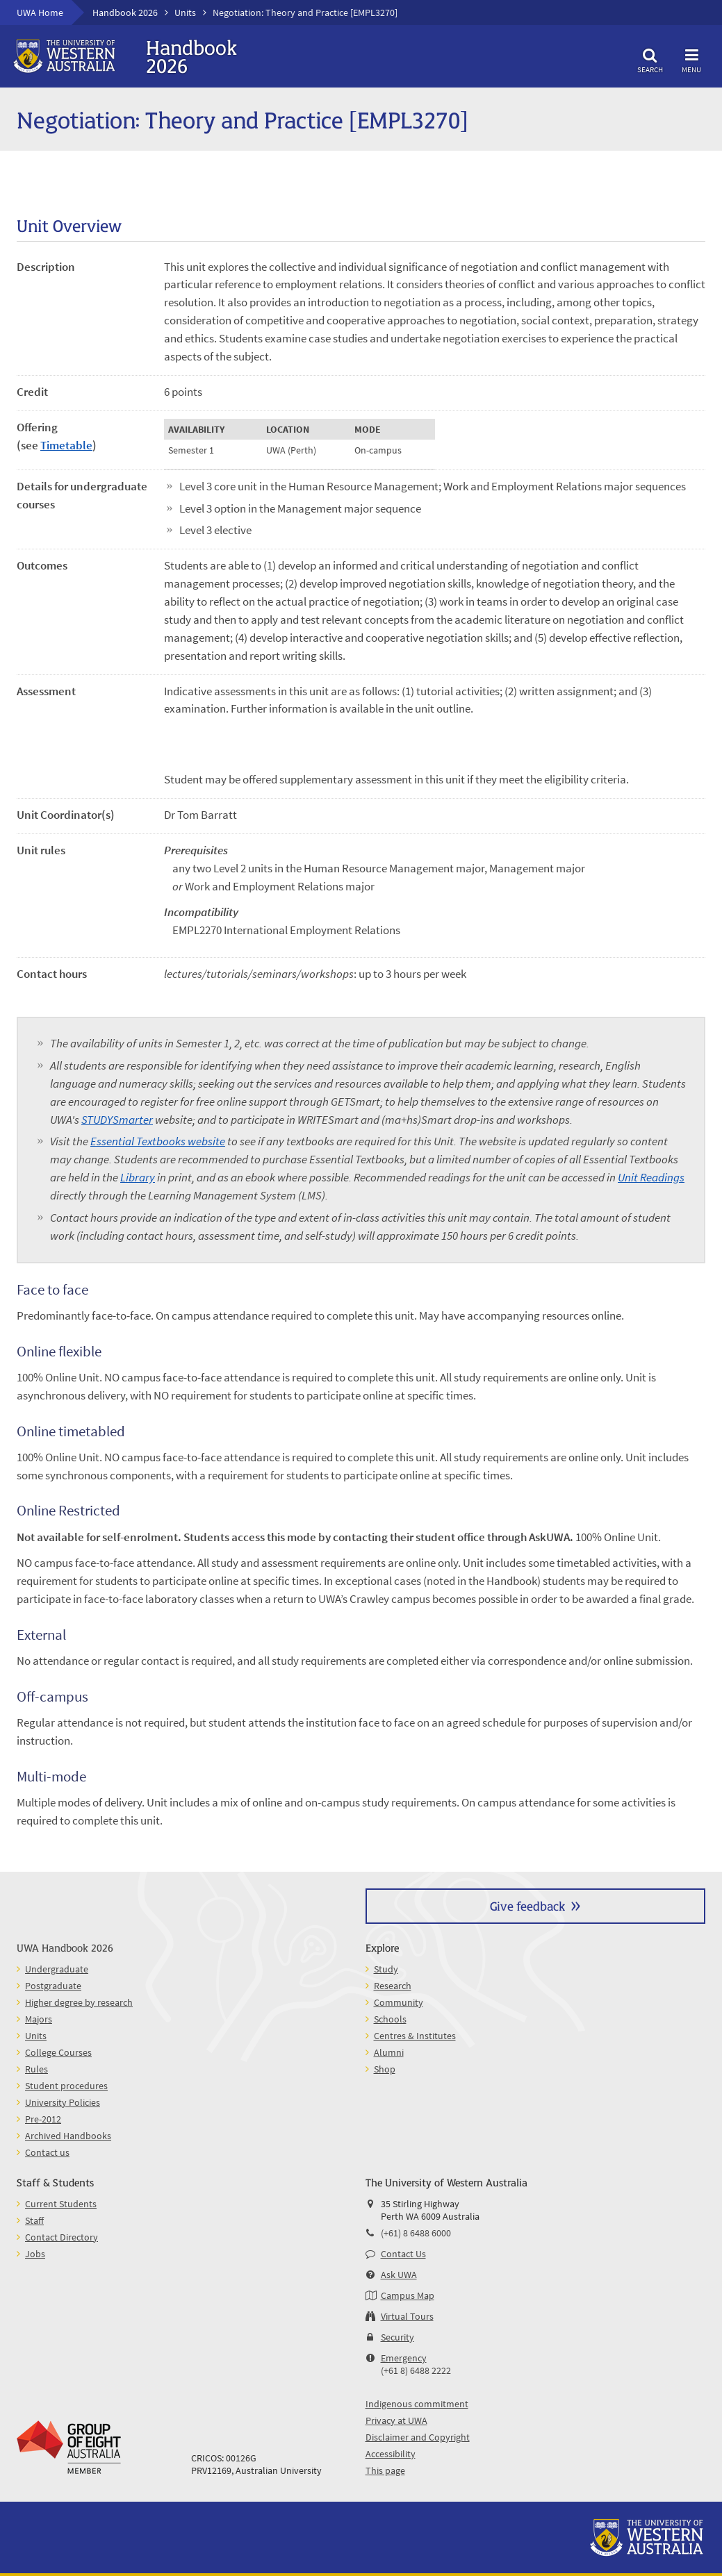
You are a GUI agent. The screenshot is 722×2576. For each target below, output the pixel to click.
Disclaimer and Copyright (418, 2437)
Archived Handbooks (68, 2135)
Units (185, 12)
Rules (36, 2069)
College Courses (58, 2052)
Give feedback (527, 1905)
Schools (390, 2019)
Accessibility (391, 2454)
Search (650, 59)
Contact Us (403, 2253)
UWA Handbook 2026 (65, 1947)
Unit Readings (651, 1177)
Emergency (404, 2358)
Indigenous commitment (417, 2404)
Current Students (61, 2203)
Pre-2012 (43, 2119)
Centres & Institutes (415, 2035)
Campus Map (407, 2295)
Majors (38, 2019)
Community (398, 2002)
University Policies (62, 2102)
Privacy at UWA (396, 2420)
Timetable (66, 445)
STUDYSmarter (117, 1119)
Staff (34, 2220)
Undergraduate (56, 1969)
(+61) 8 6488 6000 (416, 2233)
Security (397, 2337)
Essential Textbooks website (157, 1141)
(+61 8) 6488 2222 (416, 2370)
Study (386, 1969)
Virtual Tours (407, 2316)
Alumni (389, 2052)
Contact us (47, 2152)
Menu (691, 59)
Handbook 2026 (125, 12)
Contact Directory (61, 2237)
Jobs (35, 2253)
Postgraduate (53, 1985)
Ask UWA (399, 2274)
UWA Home (40, 12)
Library (137, 1177)
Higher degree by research (79, 2002)
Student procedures (66, 2085)
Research (392, 1985)
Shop (384, 2069)
